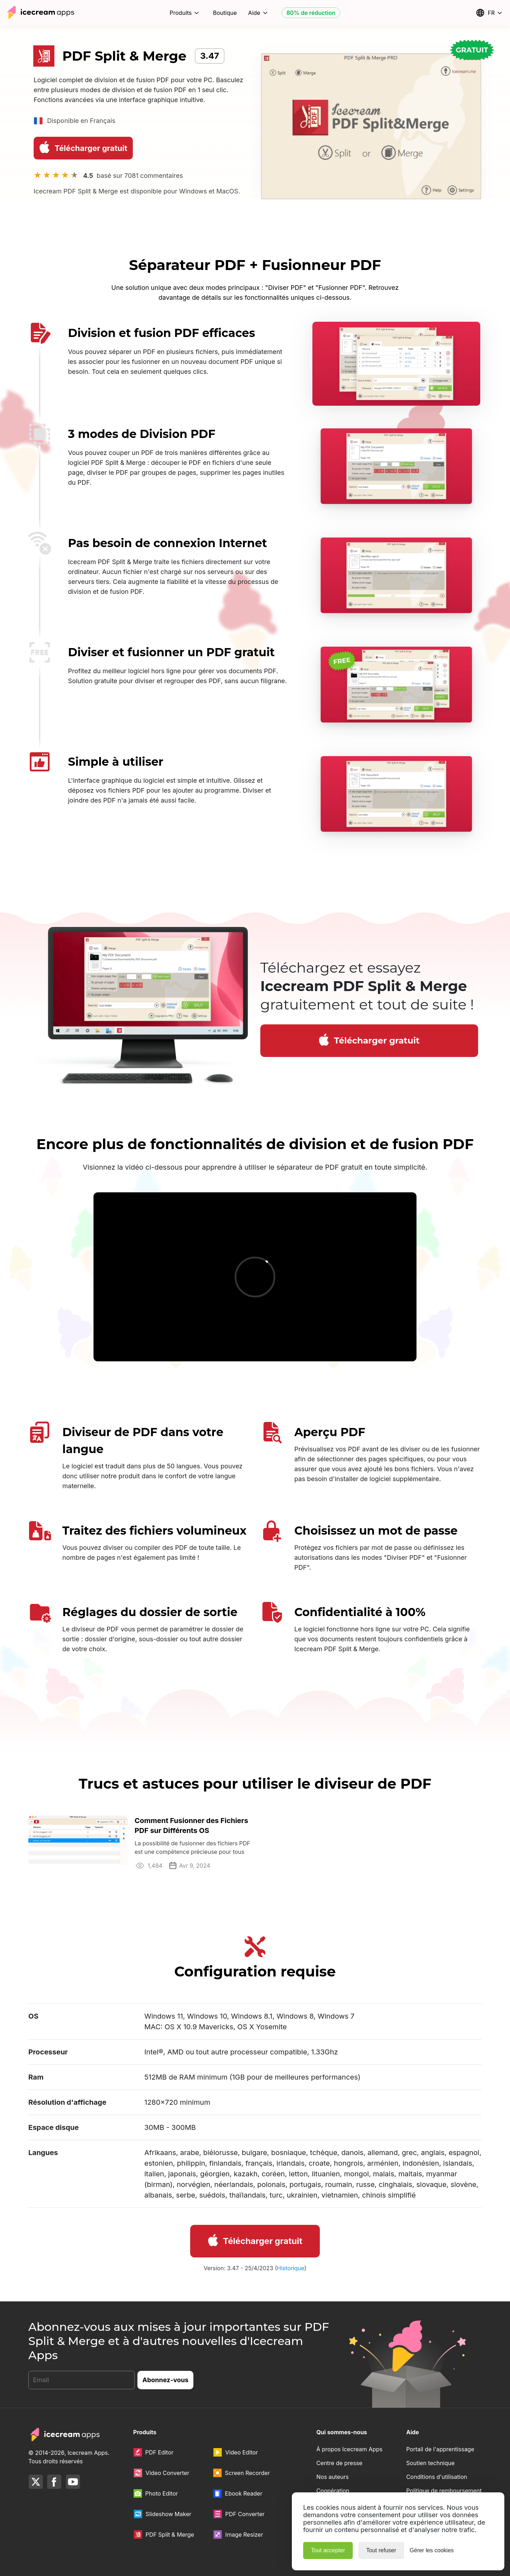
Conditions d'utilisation (436, 2476)
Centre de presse (339, 2463)
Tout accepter (328, 2550)
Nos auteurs (332, 2476)
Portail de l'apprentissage (440, 2449)
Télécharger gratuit (82, 147)
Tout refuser (381, 2550)
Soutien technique (430, 2463)
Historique (290, 2268)
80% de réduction (311, 12)
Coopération (332, 2490)
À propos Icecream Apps (349, 2449)
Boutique (225, 12)
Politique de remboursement (444, 2490)
